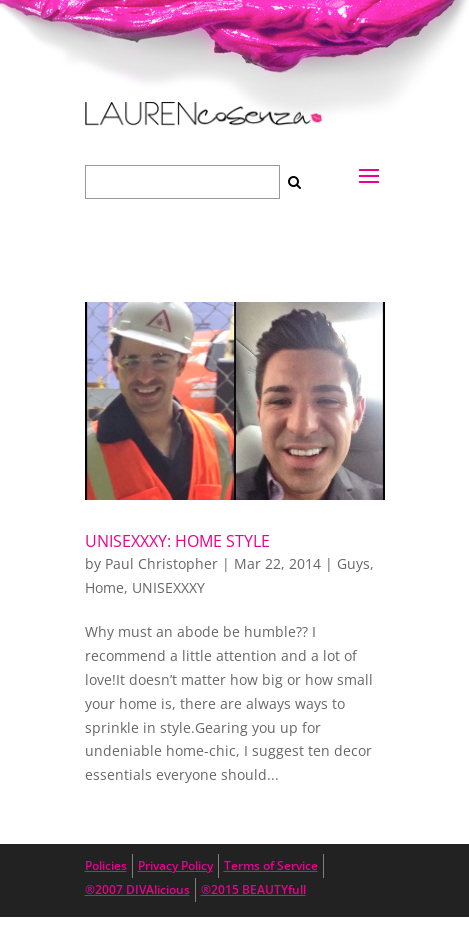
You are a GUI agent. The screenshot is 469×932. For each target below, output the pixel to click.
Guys (353, 563)
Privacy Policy (175, 865)
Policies (106, 865)
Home (104, 587)
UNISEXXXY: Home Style (177, 541)
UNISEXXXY (168, 587)
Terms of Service (271, 865)
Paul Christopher (161, 563)
